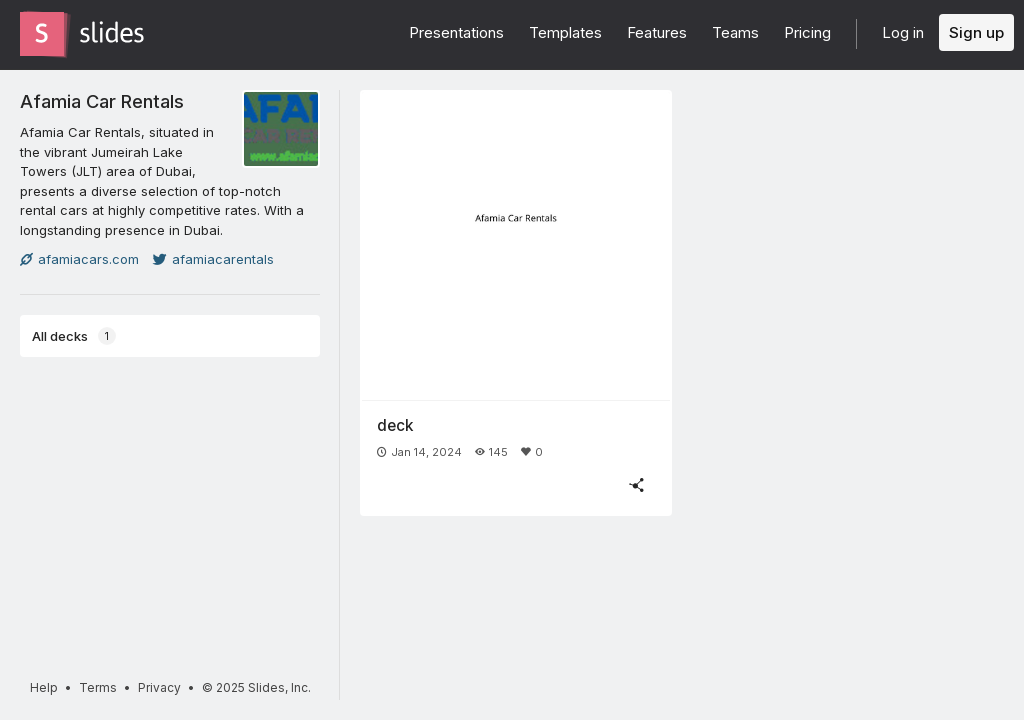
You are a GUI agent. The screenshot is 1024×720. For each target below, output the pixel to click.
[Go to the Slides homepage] (42, 34)
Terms (98, 687)
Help (44, 687)
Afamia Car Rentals (102, 101)
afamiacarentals (213, 259)
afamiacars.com (79, 259)
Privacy (159, 687)
